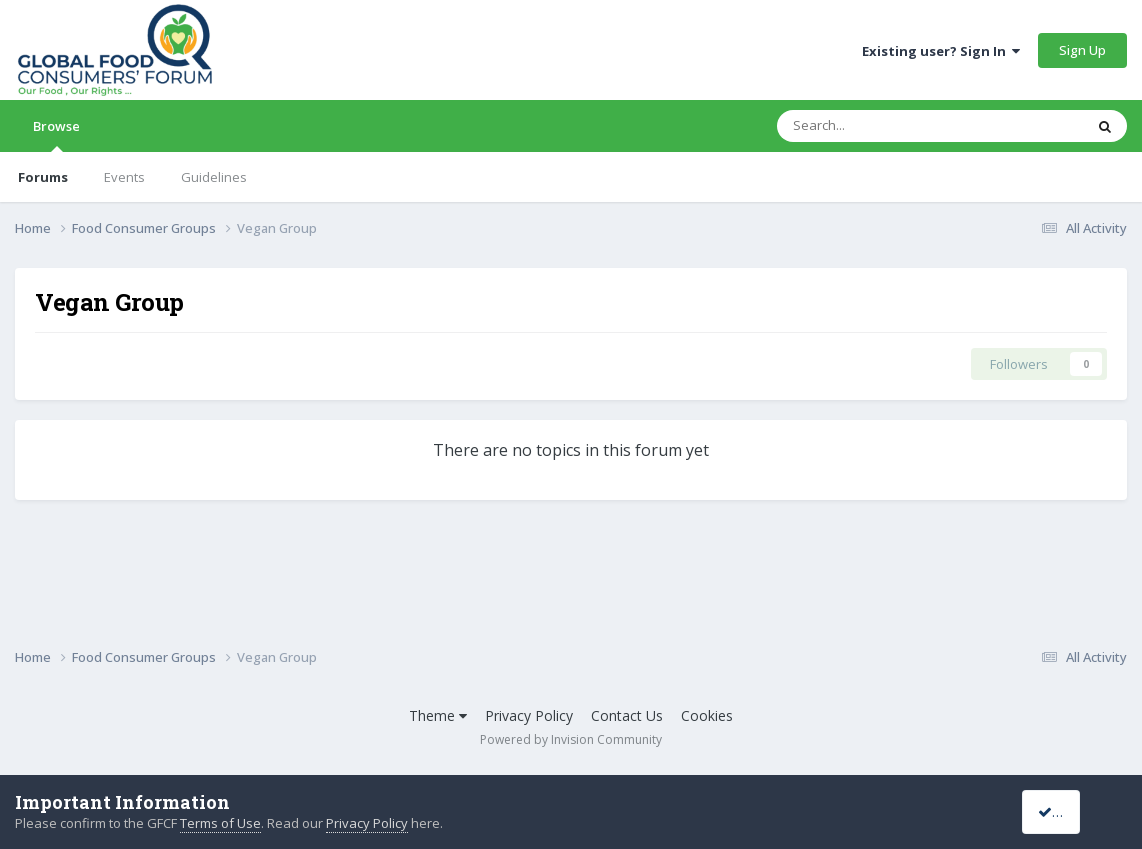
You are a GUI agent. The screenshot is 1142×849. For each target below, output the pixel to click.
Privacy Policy (529, 715)
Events (124, 177)
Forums (43, 177)
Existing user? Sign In (941, 51)
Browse (56, 134)
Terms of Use (220, 823)
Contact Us (627, 715)
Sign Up (1082, 50)
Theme (438, 715)
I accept (1069, 811)
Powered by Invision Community (571, 739)
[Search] (879, 126)
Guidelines (214, 177)
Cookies (707, 715)
